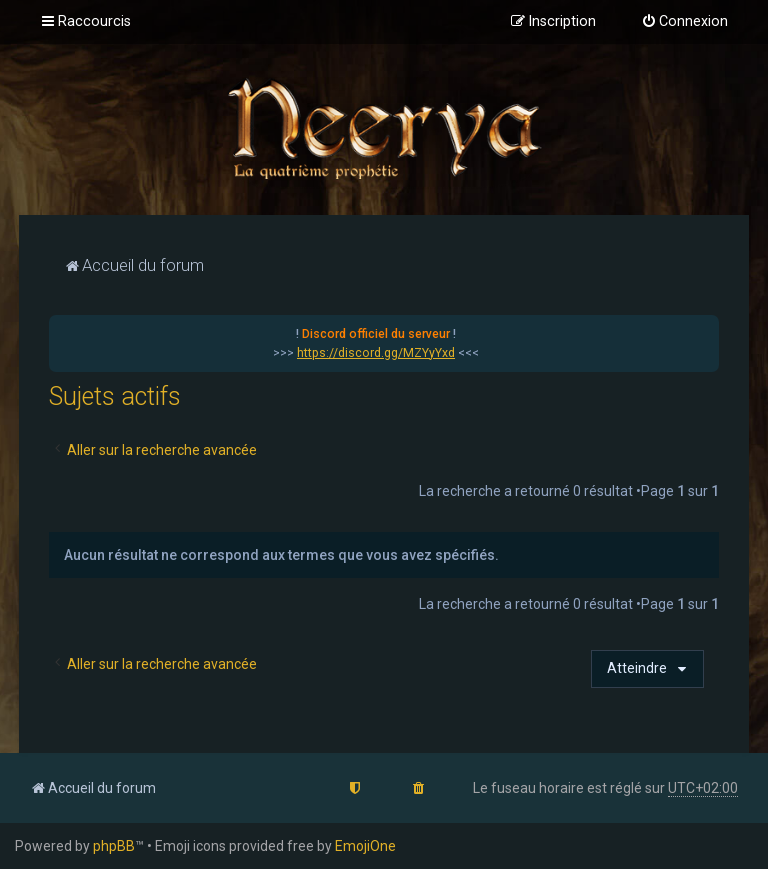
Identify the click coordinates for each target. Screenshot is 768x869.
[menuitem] (684, 22)
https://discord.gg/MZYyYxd (376, 353)
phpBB (114, 846)
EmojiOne (365, 846)
